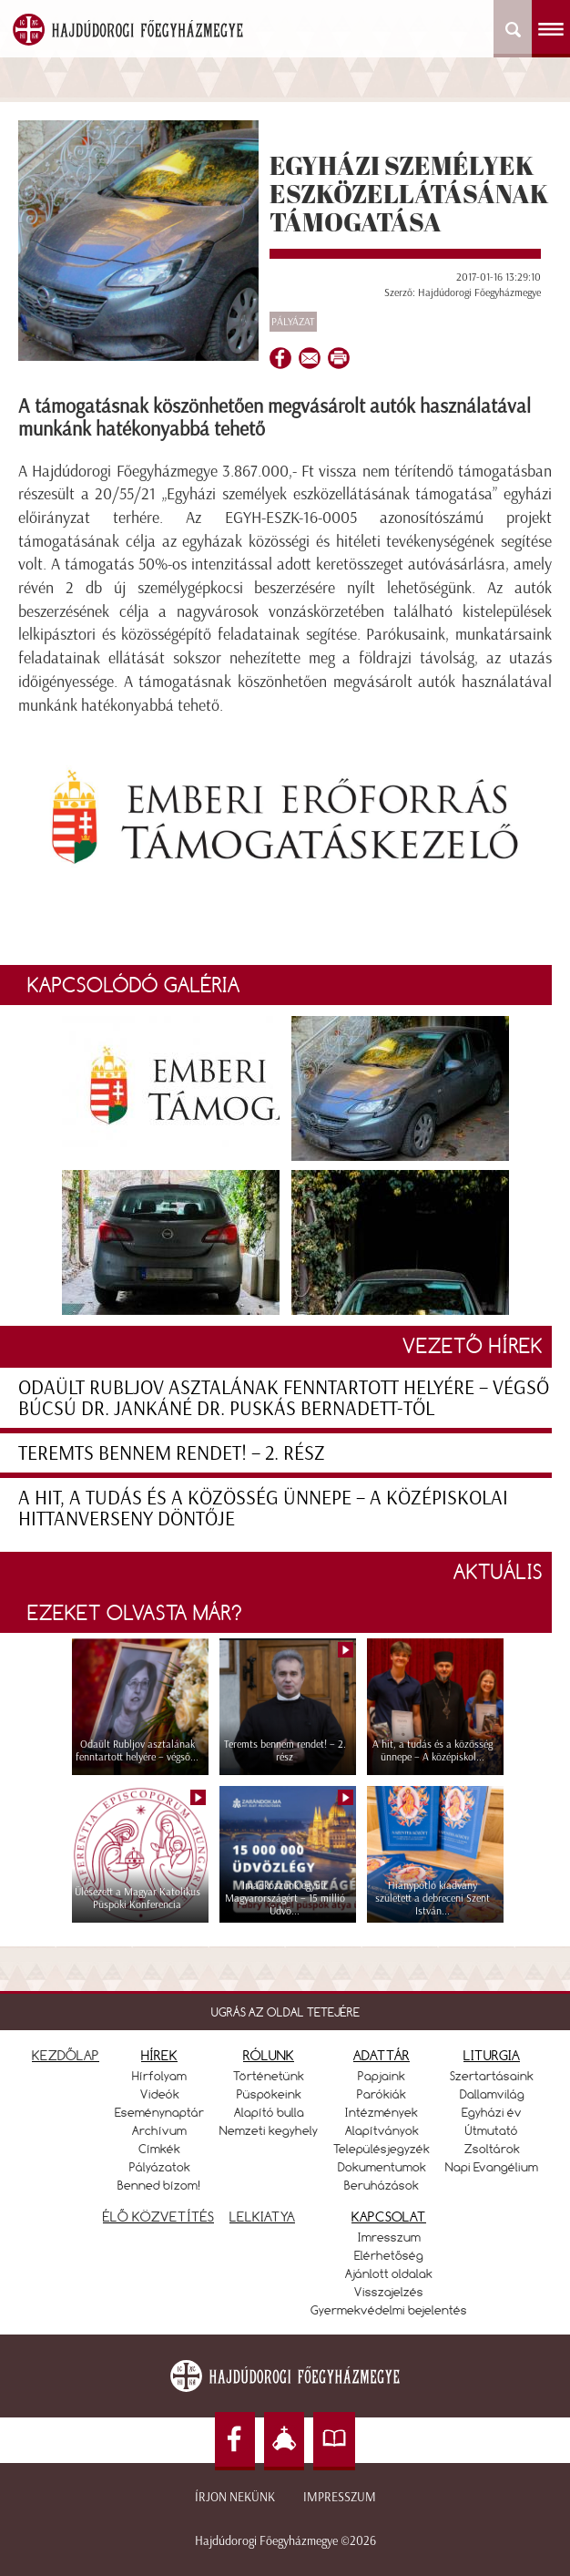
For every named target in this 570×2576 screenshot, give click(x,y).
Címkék (159, 2148)
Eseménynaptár (159, 2112)
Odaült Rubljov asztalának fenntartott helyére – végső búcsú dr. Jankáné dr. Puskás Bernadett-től (283, 1398)
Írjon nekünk (235, 2497)
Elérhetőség (388, 2255)
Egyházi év (492, 2112)
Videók (159, 2094)
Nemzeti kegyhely (268, 2130)
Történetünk (268, 2075)
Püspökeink (269, 2094)
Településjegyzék (381, 2148)
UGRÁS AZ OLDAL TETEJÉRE (285, 2012)
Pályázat (293, 321)
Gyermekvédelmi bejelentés (388, 2310)
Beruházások (381, 2185)
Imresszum (389, 2237)
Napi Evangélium (491, 2167)
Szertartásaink (492, 2075)
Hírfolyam (159, 2075)
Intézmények (381, 2112)
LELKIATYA (262, 2216)
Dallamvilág (492, 2094)
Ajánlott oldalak (389, 2273)
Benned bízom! (159, 2185)
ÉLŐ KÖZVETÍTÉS (158, 2216)
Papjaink (381, 2075)
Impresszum (339, 2497)
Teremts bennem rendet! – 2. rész (171, 1453)
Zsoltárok (492, 2148)
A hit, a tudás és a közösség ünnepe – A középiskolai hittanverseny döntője (263, 1508)
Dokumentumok (382, 2167)
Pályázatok (159, 2167)
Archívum (159, 2130)
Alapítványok (382, 2130)
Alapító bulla (269, 2112)
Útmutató (491, 2130)
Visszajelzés (388, 2291)
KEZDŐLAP (65, 2055)
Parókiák (381, 2094)
